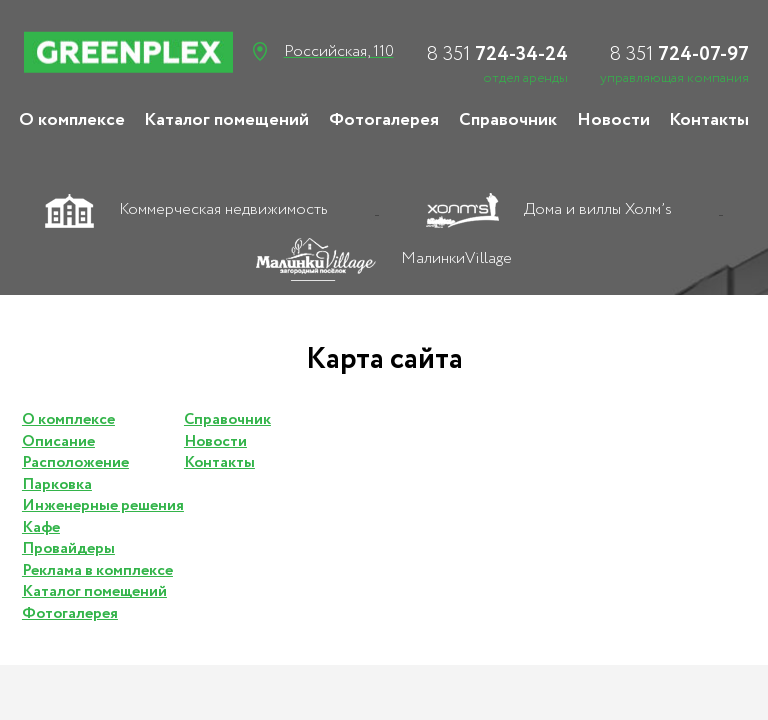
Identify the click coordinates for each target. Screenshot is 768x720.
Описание (58, 442)
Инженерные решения (103, 506)
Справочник (508, 120)
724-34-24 (497, 54)
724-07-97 (679, 54)
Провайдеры (68, 549)
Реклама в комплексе (97, 571)
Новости (613, 120)
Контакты (709, 120)
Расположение (75, 463)
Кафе (41, 528)
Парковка (57, 485)
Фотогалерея (384, 120)
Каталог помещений (226, 120)
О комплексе (72, 120)
